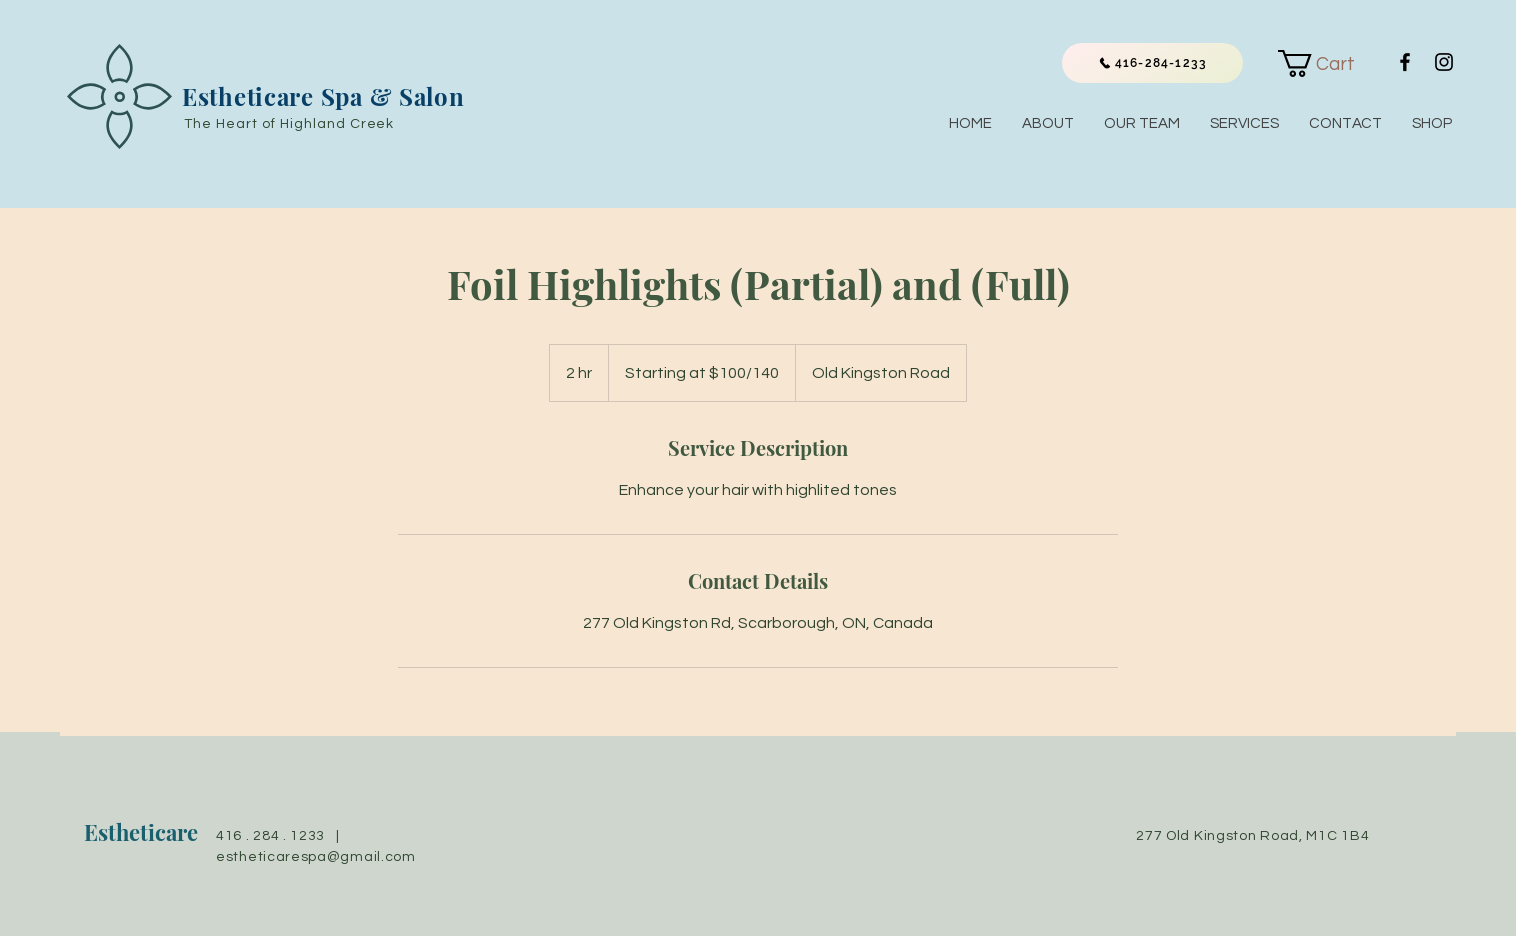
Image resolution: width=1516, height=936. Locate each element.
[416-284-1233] (1152, 63)
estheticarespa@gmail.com (316, 857)
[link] (1329, 63)
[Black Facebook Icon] (1405, 62)
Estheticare (141, 832)
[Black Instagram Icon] (1444, 62)
